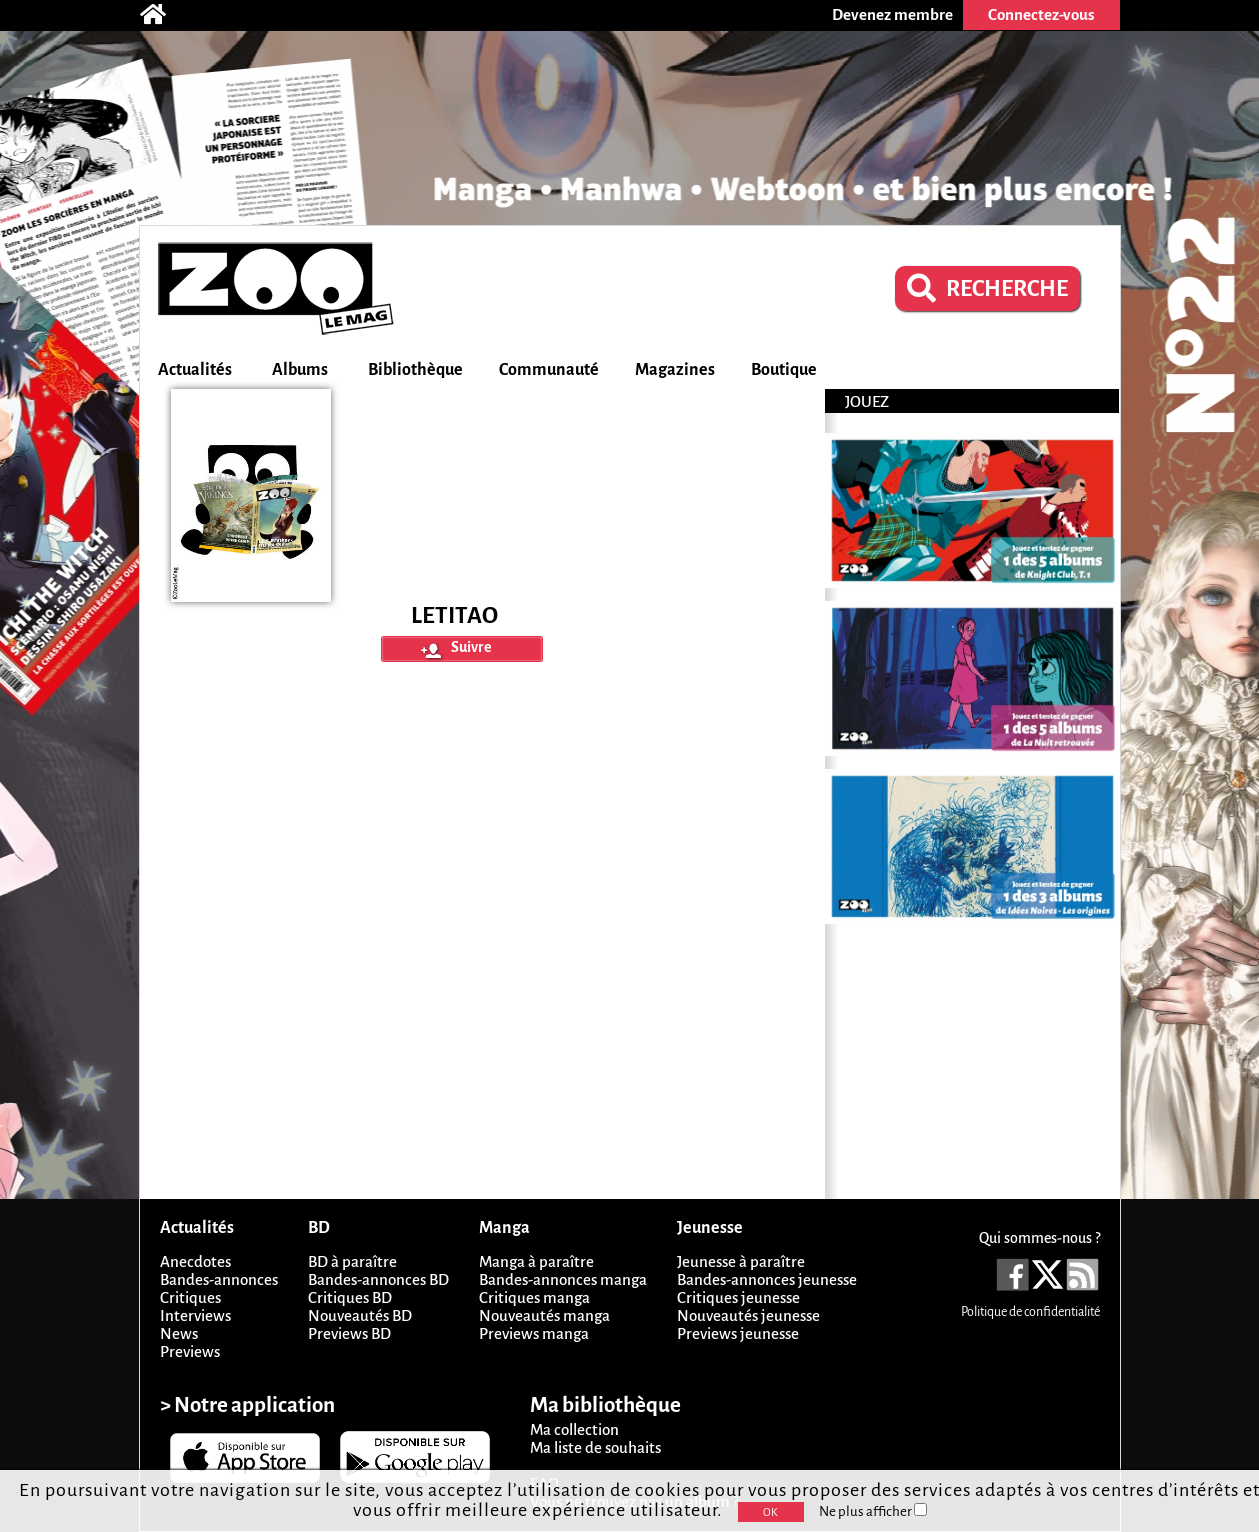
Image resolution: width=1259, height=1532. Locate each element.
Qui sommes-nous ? (1039, 1238)
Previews (190, 1351)
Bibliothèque (415, 370)
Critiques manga (534, 1297)
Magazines (675, 370)
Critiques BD (350, 1297)
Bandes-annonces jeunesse (767, 1279)
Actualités (195, 370)
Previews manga (534, 1333)
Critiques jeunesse (738, 1297)
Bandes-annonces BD (378, 1279)
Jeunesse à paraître (741, 1261)
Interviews (195, 1315)
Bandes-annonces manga (563, 1279)
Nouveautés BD (360, 1315)
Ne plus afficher (873, 1511)
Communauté (549, 370)
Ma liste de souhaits (595, 1447)
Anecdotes (195, 1261)
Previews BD (349, 1333)
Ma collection (574, 1429)
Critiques (190, 1297)
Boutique (784, 370)
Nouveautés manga (544, 1315)
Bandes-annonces (219, 1279)
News (179, 1333)
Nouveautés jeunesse (748, 1315)
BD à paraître (352, 1261)
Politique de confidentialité (1030, 1312)
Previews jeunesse (738, 1333)
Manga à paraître (536, 1261)
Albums (300, 370)
